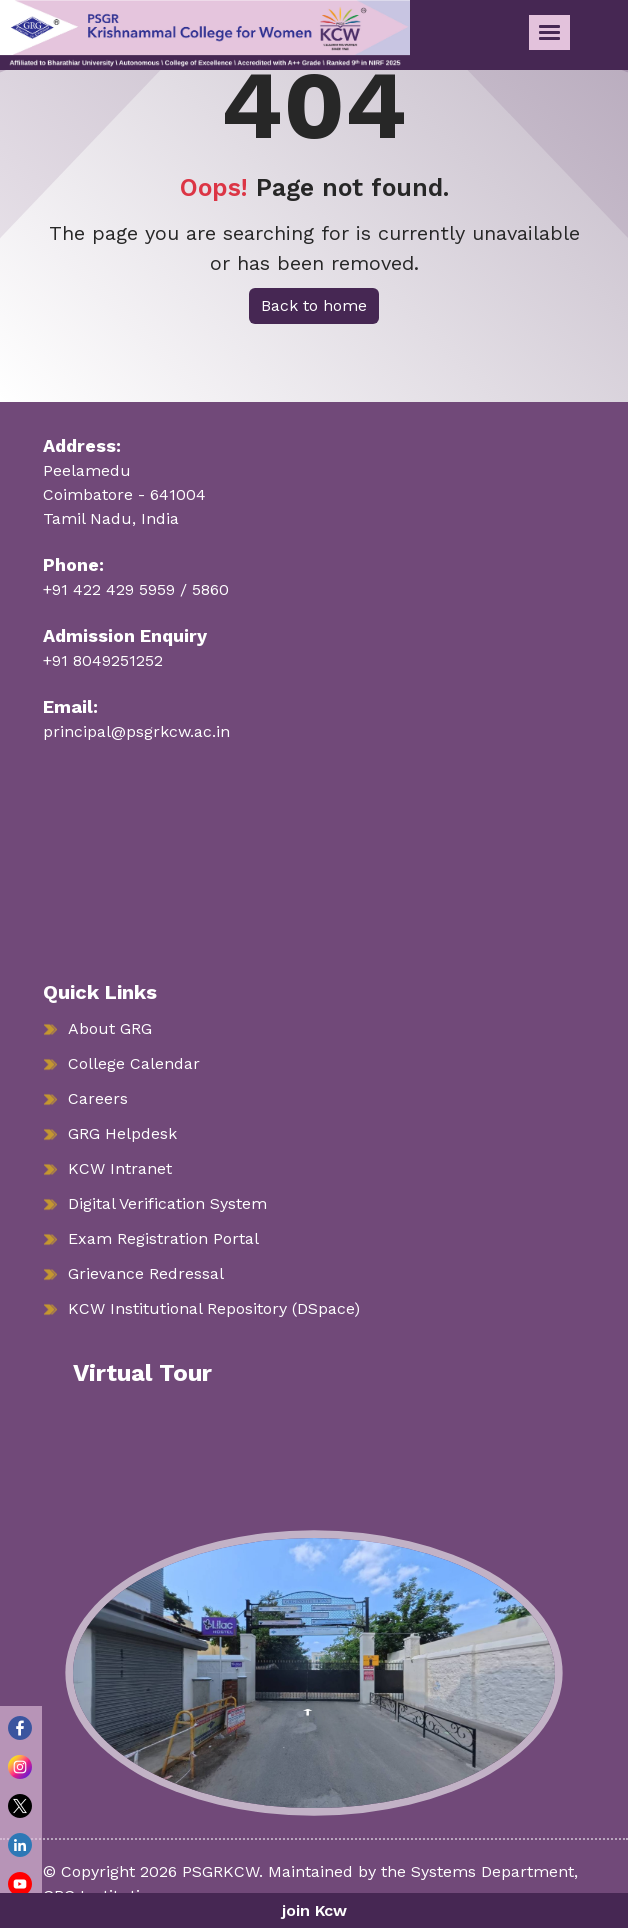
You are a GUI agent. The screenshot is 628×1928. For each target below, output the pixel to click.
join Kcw (314, 1910)
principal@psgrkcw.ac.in (136, 731)
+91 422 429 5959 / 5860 (136, 589)
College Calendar (134, 1063)
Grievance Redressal (146, 1273)
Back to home (314, 305)
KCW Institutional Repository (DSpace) (214, 1308)
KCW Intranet (120, 1168)
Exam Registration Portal (163, 1238)
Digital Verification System (167, 1203)
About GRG (110, 1028)
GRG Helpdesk (122, 1133)
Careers (98, 1098)
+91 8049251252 (103, 660)
